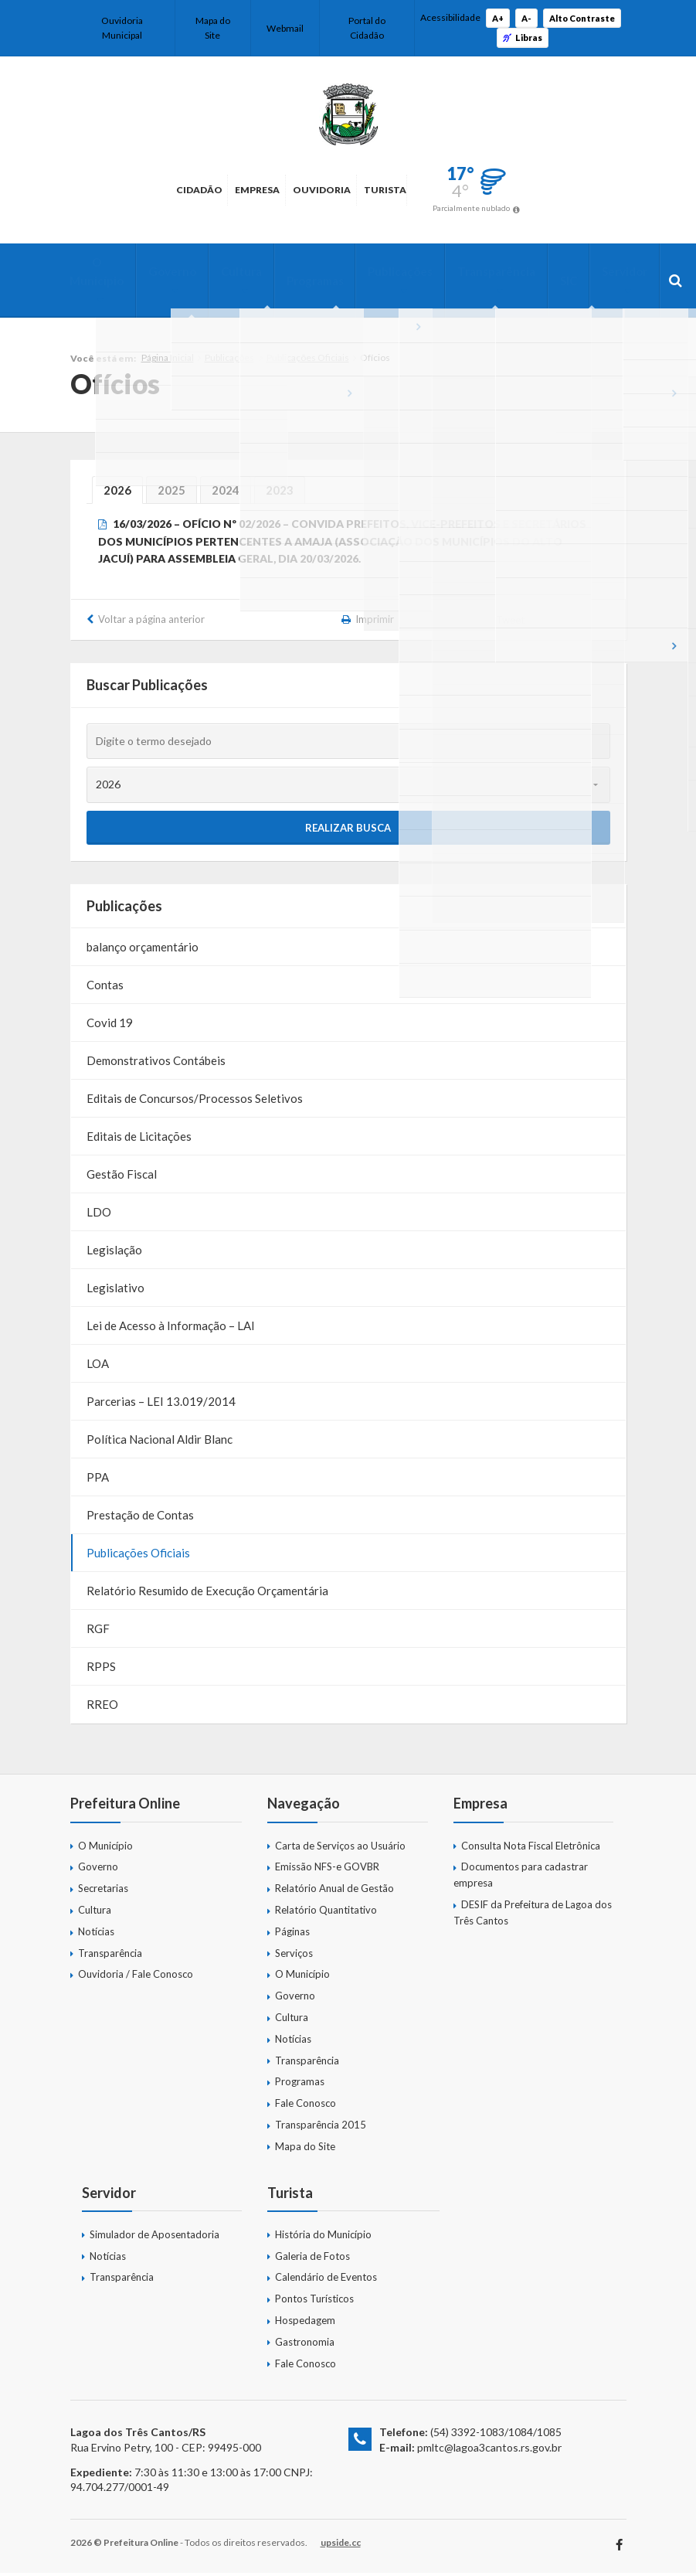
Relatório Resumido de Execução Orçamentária (207, 1594)
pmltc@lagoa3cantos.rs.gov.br (489, 2450)
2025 (171, 493)
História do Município (323, 2237)
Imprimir (374, 622)
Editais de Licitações (139, 1139)
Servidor (571, 273)
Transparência (458, 273)
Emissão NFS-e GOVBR (327, 1869)
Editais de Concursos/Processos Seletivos (195, 1101)
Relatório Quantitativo (326, 1913)
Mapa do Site (212, 28)
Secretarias (103, 1891)
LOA (98, 1366)
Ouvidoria (335, 190)
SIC (522, 282)
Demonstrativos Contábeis (156, 1063)
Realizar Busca (348, 830)
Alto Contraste (582, 18)
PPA (98, 1480)
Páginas (292, 1934)
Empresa (222, 190)
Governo (164, 273)
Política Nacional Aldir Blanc (160, 1442)
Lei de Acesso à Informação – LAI (171, 1329)
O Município (97, 273)
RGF (98, 1631)
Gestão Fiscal (122, 1177)
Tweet (511, 623)
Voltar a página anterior (151, 622)
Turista (445, 190)
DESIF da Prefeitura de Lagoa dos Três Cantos (532, 1915)
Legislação (114, 1253)
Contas (105, 988)
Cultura (225, 273)
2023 (280, 493)
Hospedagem (305, 2323)
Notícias (96, 1934)
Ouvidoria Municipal (122, 28)
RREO (102, 1707)
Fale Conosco (305, 2106)
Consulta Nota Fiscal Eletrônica (530, 1849)
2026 (117, 493)
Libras (522, 37)
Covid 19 (110, 1026)
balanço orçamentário (143, 950)
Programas (292, 282)
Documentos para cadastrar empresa (520, 1877)
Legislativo (115, 1291)
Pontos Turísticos (314, 2301)
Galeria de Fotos (312, 2259)
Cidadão (116, 190)
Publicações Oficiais (308, 360)
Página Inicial (167, 360)
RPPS (101, 1669)
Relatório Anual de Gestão (334, 1891)
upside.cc (341, 2545)
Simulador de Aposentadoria (154, 2237)
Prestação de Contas (140, 1518)
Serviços (294, 1956)
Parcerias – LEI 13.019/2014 (161, 1404)
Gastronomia (304, 2345)
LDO (99, 1215)
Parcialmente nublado (559, 208)
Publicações (370, 273)
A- (526, 18)
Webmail (285, 28)
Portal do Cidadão (366, 28)
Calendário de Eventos (326, 2280)
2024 (225, 493)
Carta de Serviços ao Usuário (340, 1849)
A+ (498, 18)
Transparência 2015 (320, 2128)
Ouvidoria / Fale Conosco (135, 1977)
